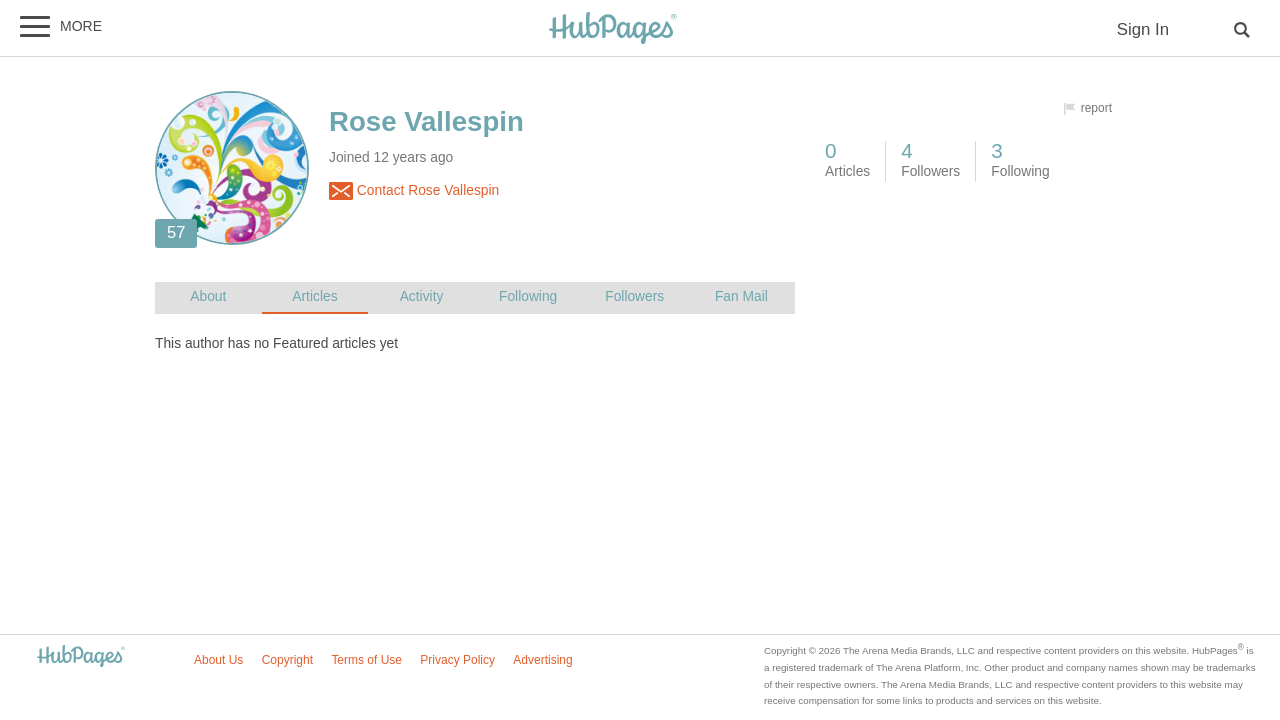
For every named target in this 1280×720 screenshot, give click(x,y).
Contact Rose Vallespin (414, 191)
